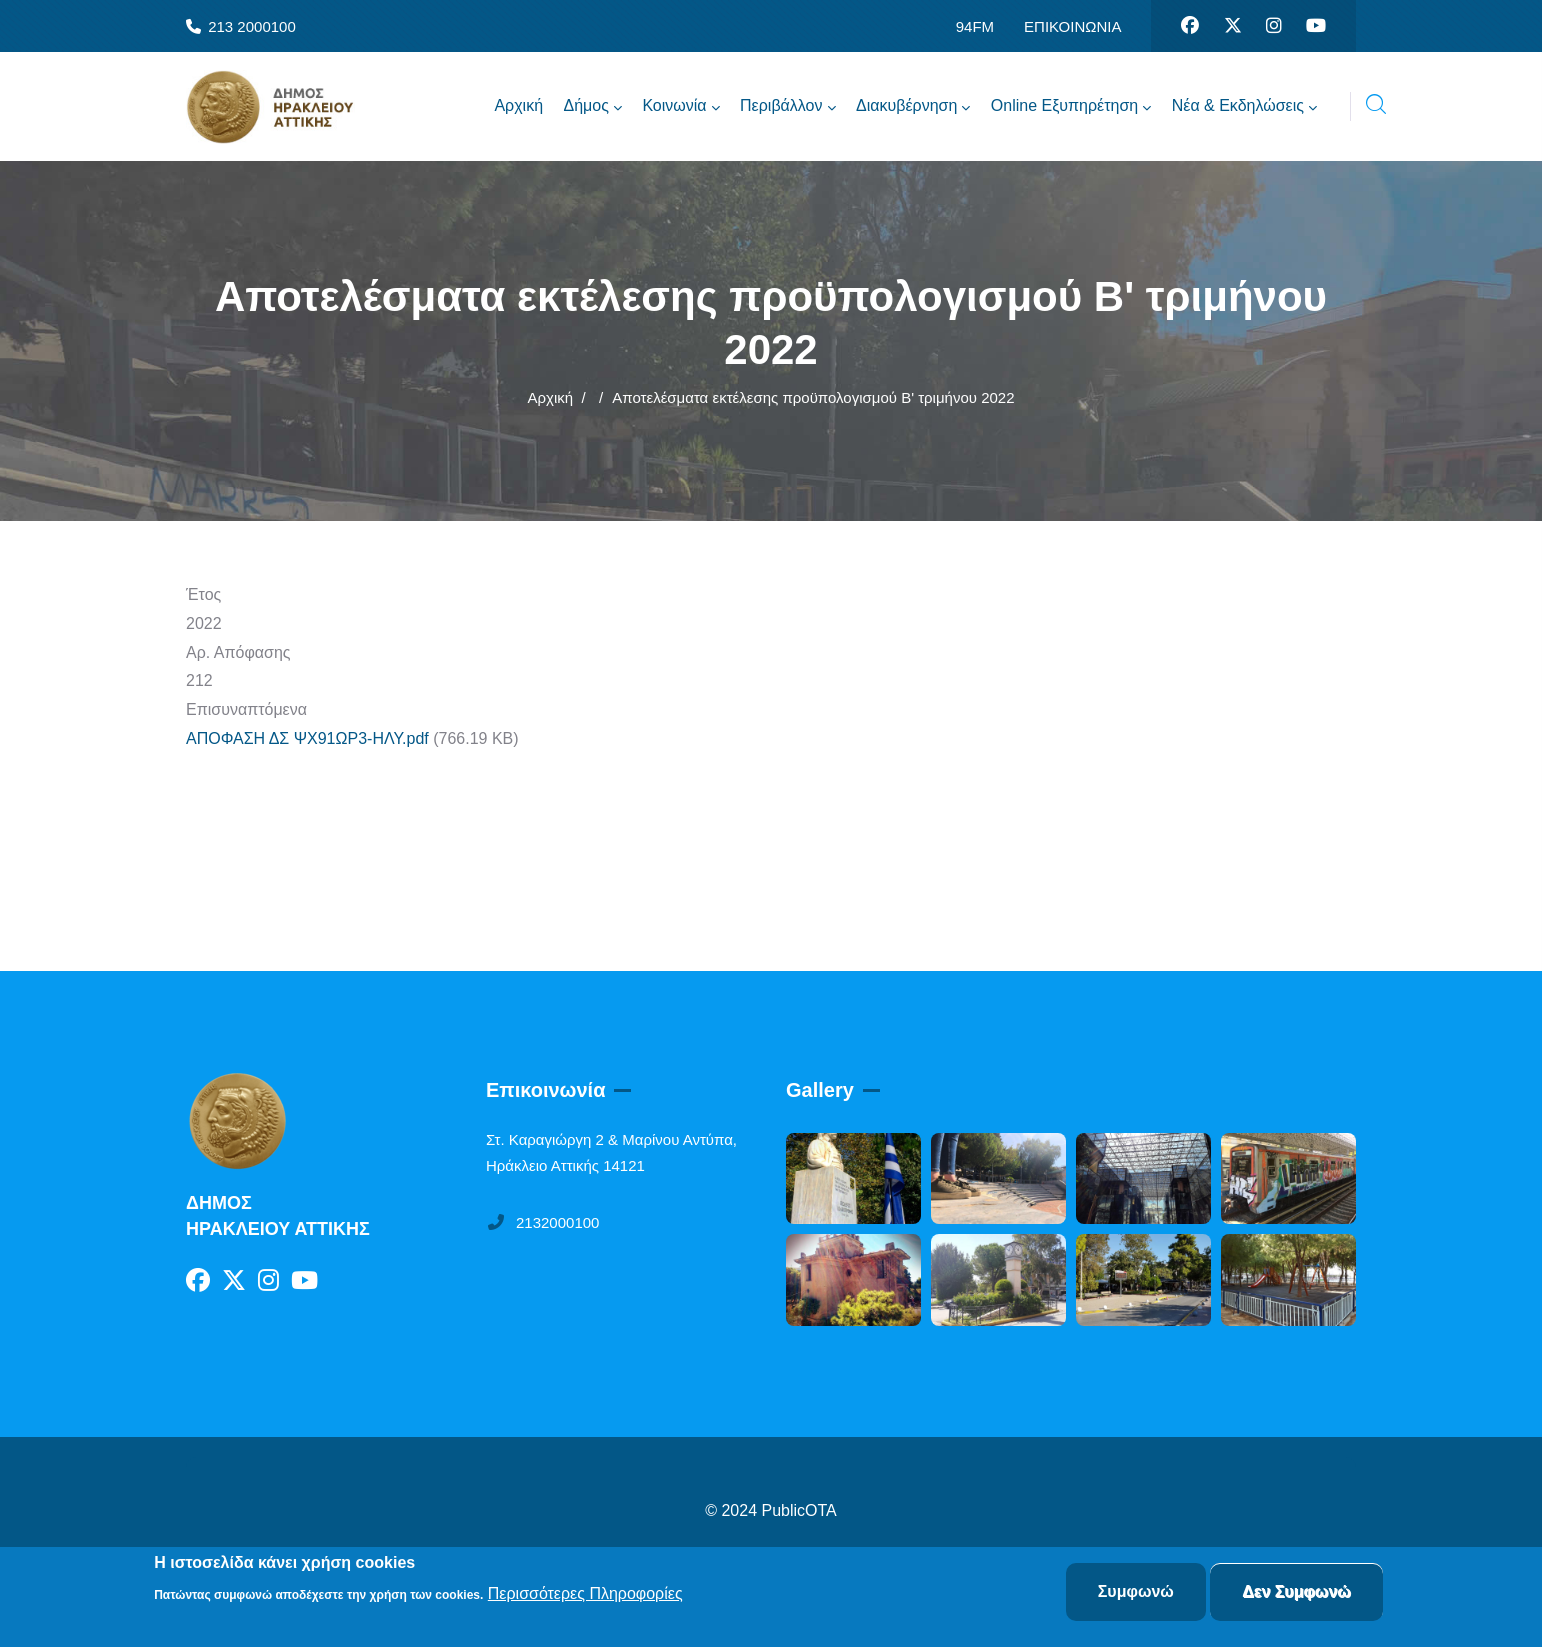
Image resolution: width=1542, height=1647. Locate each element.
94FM (975, 26)
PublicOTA (799, 1510)
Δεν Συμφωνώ (1296, 1591)
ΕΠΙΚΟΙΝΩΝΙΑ (1072, 26)
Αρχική (550, 397)
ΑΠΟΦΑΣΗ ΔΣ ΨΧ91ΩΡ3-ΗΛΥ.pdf (307, 738)
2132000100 (542, 1222)
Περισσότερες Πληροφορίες (585, 1593)
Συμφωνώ (1136, 1591)
